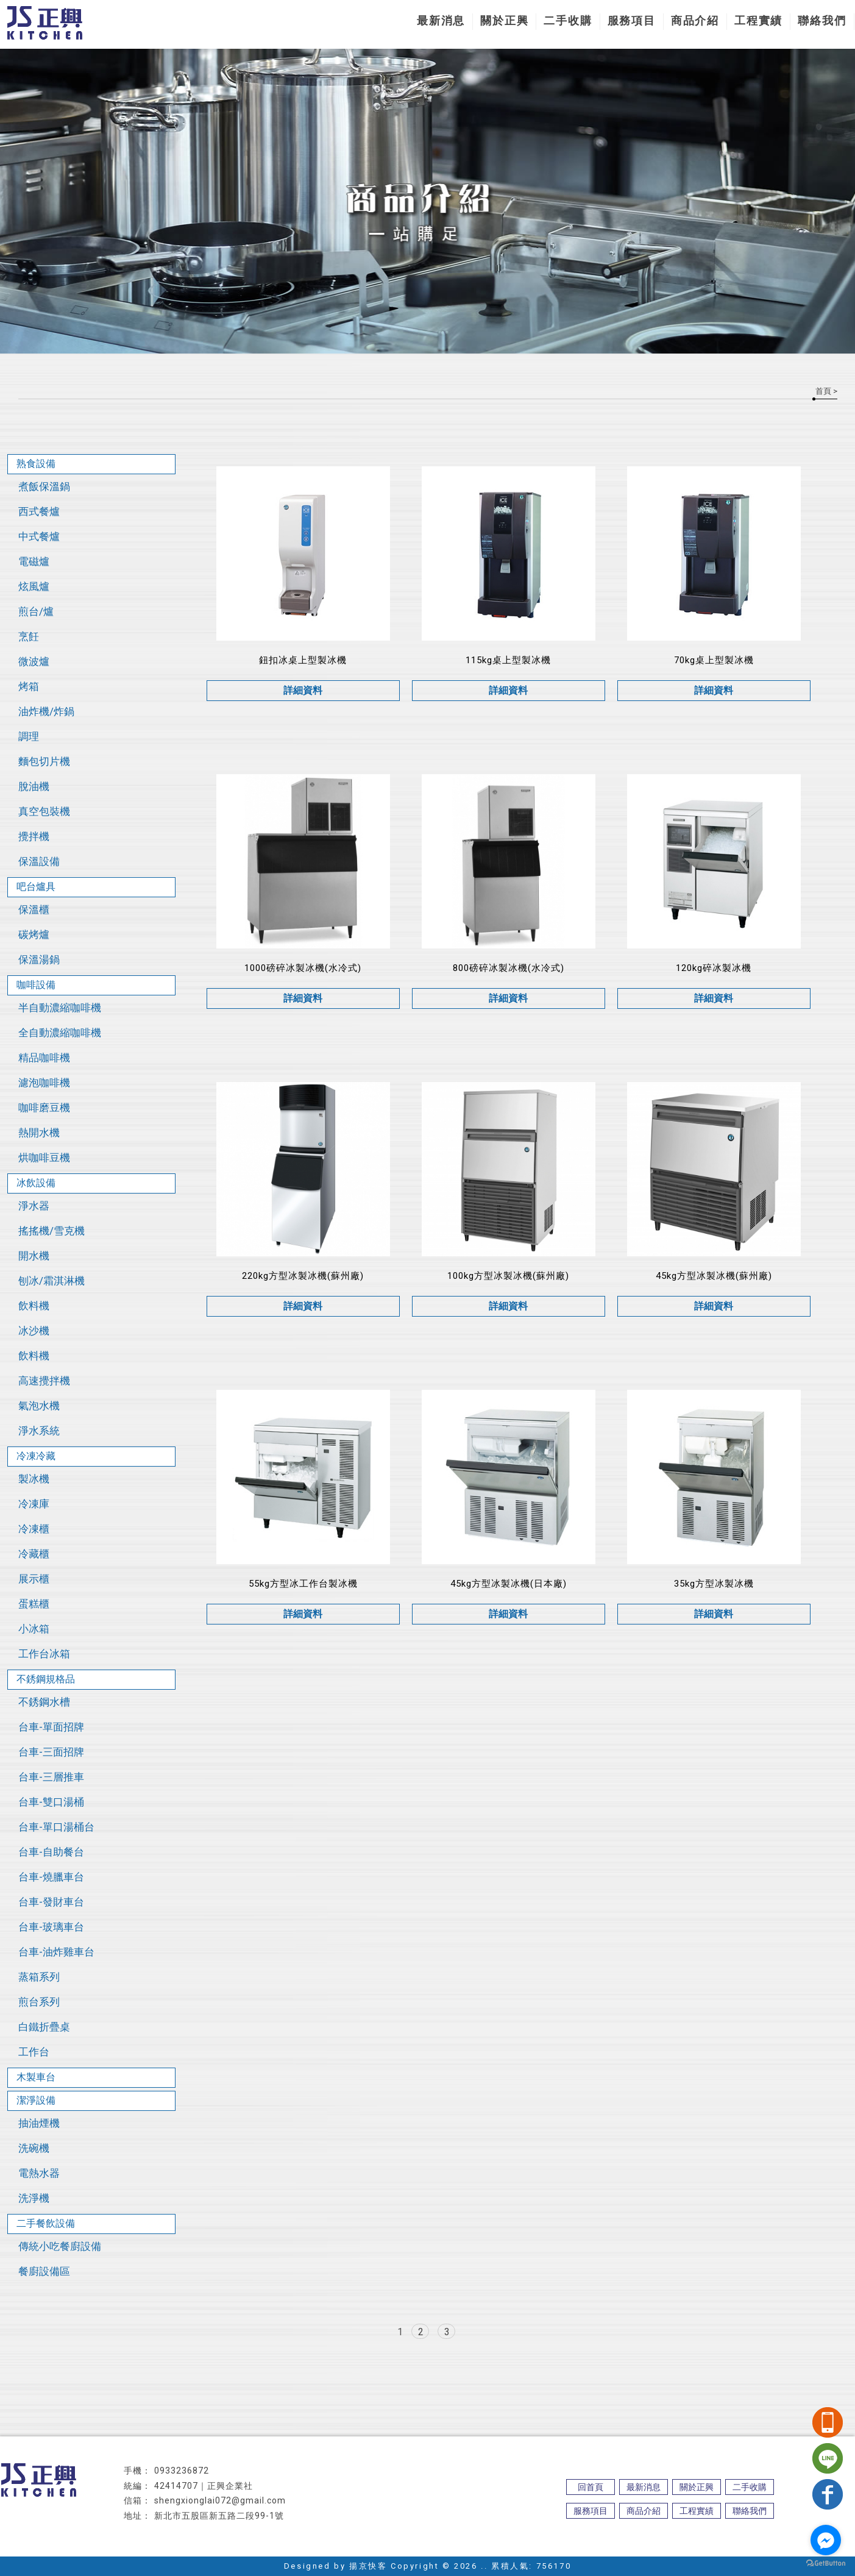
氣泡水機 (39, 1406)
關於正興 (504, 20)
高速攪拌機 (44, 1381)
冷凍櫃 (33, 1529)
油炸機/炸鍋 (46, 711)
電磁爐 (33, 561)
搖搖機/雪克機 (51, 1231)
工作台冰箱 (44, 1654)
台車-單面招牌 (51, 1727)
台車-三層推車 (51, 1777)
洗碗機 (33, 2148)
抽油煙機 (39, 2123)
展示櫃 (33, 1579)
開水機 (33, 1256)
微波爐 (33, 661)
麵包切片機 (44, 761)
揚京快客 (368, 2566)
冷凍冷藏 (35, 1456)
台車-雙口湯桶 (51, 1802)
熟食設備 (35, 463)
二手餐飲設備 (45, 2223)
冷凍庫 (33, 1504)
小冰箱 (33, 1629)
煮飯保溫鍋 (44, 486)
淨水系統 (39, 1431)
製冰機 (33, 1479)
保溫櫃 (33, 909)
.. (484, 2566)
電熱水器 (39, 2173)
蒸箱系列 (39, 1977)
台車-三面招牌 (51, 1752)
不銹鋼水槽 (44, 1702)
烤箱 (28, 686)
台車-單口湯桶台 (56, 1827)
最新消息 (441, 20)
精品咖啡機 (44, 1057)
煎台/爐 (36, 611)
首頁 (823, 391)
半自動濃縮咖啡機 (59, 1008)
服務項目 (632, 20)
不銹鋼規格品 (45, 1679)
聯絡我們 (822, 20)
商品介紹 (695, 20)
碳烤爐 (33, 934)
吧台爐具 (35, 886)
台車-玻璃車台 (51, 1927)
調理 (28, 736)
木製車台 (35, 2077)
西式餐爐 (39, 511)
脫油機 (33, 786)
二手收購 (568, 20)
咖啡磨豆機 (44, 1107)
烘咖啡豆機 (44, 1157)
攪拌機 (33, 836)
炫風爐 (33, 586)
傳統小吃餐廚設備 (59, 2246)
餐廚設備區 (44, 2271)
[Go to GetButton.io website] (825, 2563)
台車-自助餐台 (51, 1852)
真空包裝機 (44, 811)
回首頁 (590, 2487)
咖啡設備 (35, 985)
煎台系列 (39, 2002)
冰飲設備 (35, 1183)
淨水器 (33, 1206)
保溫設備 (39, 861)
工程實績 (758, 20)
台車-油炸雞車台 (56, 1952)
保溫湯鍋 (39, 959)
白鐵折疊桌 (44, 2027)
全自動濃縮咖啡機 (59, 1032)
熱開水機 (39, 1132)
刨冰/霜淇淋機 (51, 1281)
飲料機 (33, 1306)
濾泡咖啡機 (44, 1082)
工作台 (33, 2052)
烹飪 (28, 636)
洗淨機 (33, 2198)
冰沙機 (33, 1331)
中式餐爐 (39, 536)
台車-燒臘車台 (51, 1877)
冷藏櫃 (33, 1554)
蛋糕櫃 (33, 1604)
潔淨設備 (35, 2100)
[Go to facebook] (826, 2540)
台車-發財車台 (51, 1902)
